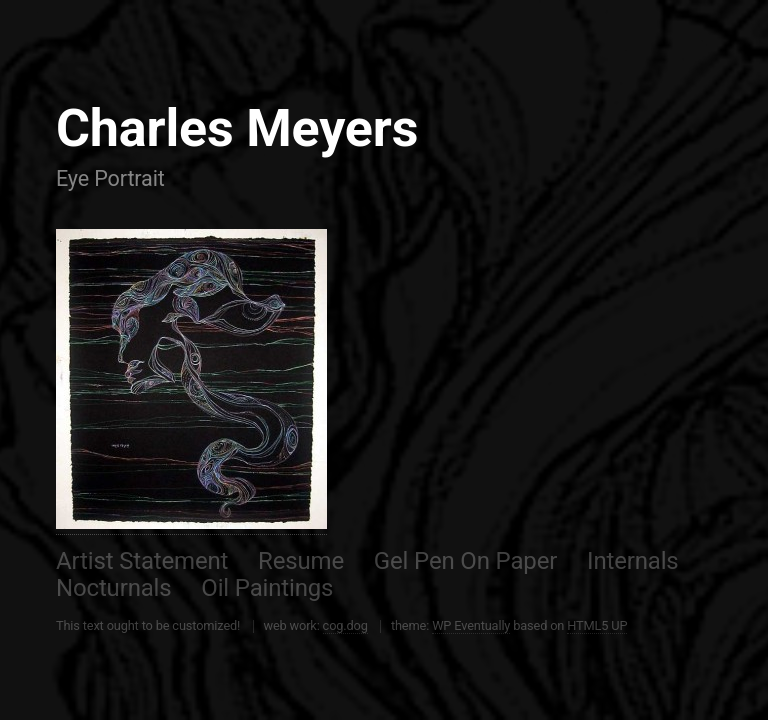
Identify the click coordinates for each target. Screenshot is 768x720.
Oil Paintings (267, 588)
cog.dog (345, 625)
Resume (301, 561)
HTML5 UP (597, 625)
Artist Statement (142, 561)
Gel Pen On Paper (465, 561)
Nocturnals (114, 588)
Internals (633, 561)
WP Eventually (471, 625)
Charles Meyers (237, 128)
